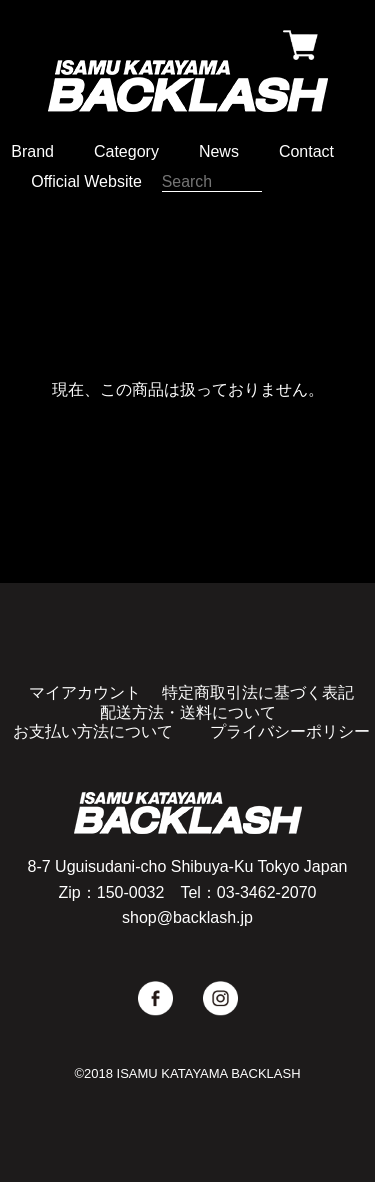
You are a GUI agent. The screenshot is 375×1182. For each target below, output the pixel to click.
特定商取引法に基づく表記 (258, 692)
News (219, 151)
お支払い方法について (93, 731)
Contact (306, 151)
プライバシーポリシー (290, 731)
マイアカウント (85, 692)
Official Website (86, 181)
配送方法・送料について (188, 712)
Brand (32, 151)
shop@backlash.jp (187, 917)
